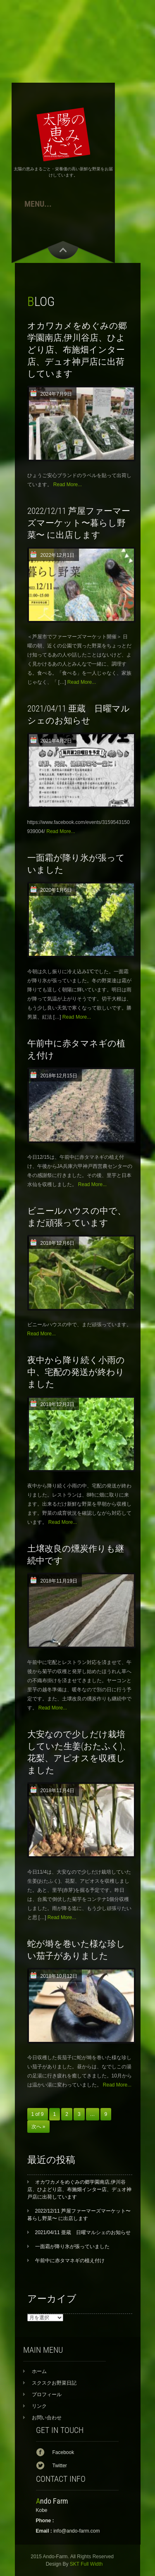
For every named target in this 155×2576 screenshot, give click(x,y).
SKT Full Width (86, 2564)
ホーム (39, 2371)
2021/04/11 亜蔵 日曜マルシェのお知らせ (83, 2232)
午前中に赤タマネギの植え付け (70, 2260)
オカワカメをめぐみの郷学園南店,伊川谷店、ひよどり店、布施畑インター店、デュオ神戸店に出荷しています (77, 349)
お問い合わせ (47, 2418)
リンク (39, 2406)
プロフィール (47, 2394)
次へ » (38, 2127)
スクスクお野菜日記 (54, 2383)
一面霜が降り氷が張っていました (72, 2246)
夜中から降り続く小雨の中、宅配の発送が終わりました (76, 1372)
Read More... (67, 484)
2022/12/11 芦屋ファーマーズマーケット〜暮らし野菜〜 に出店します (78, 523)
